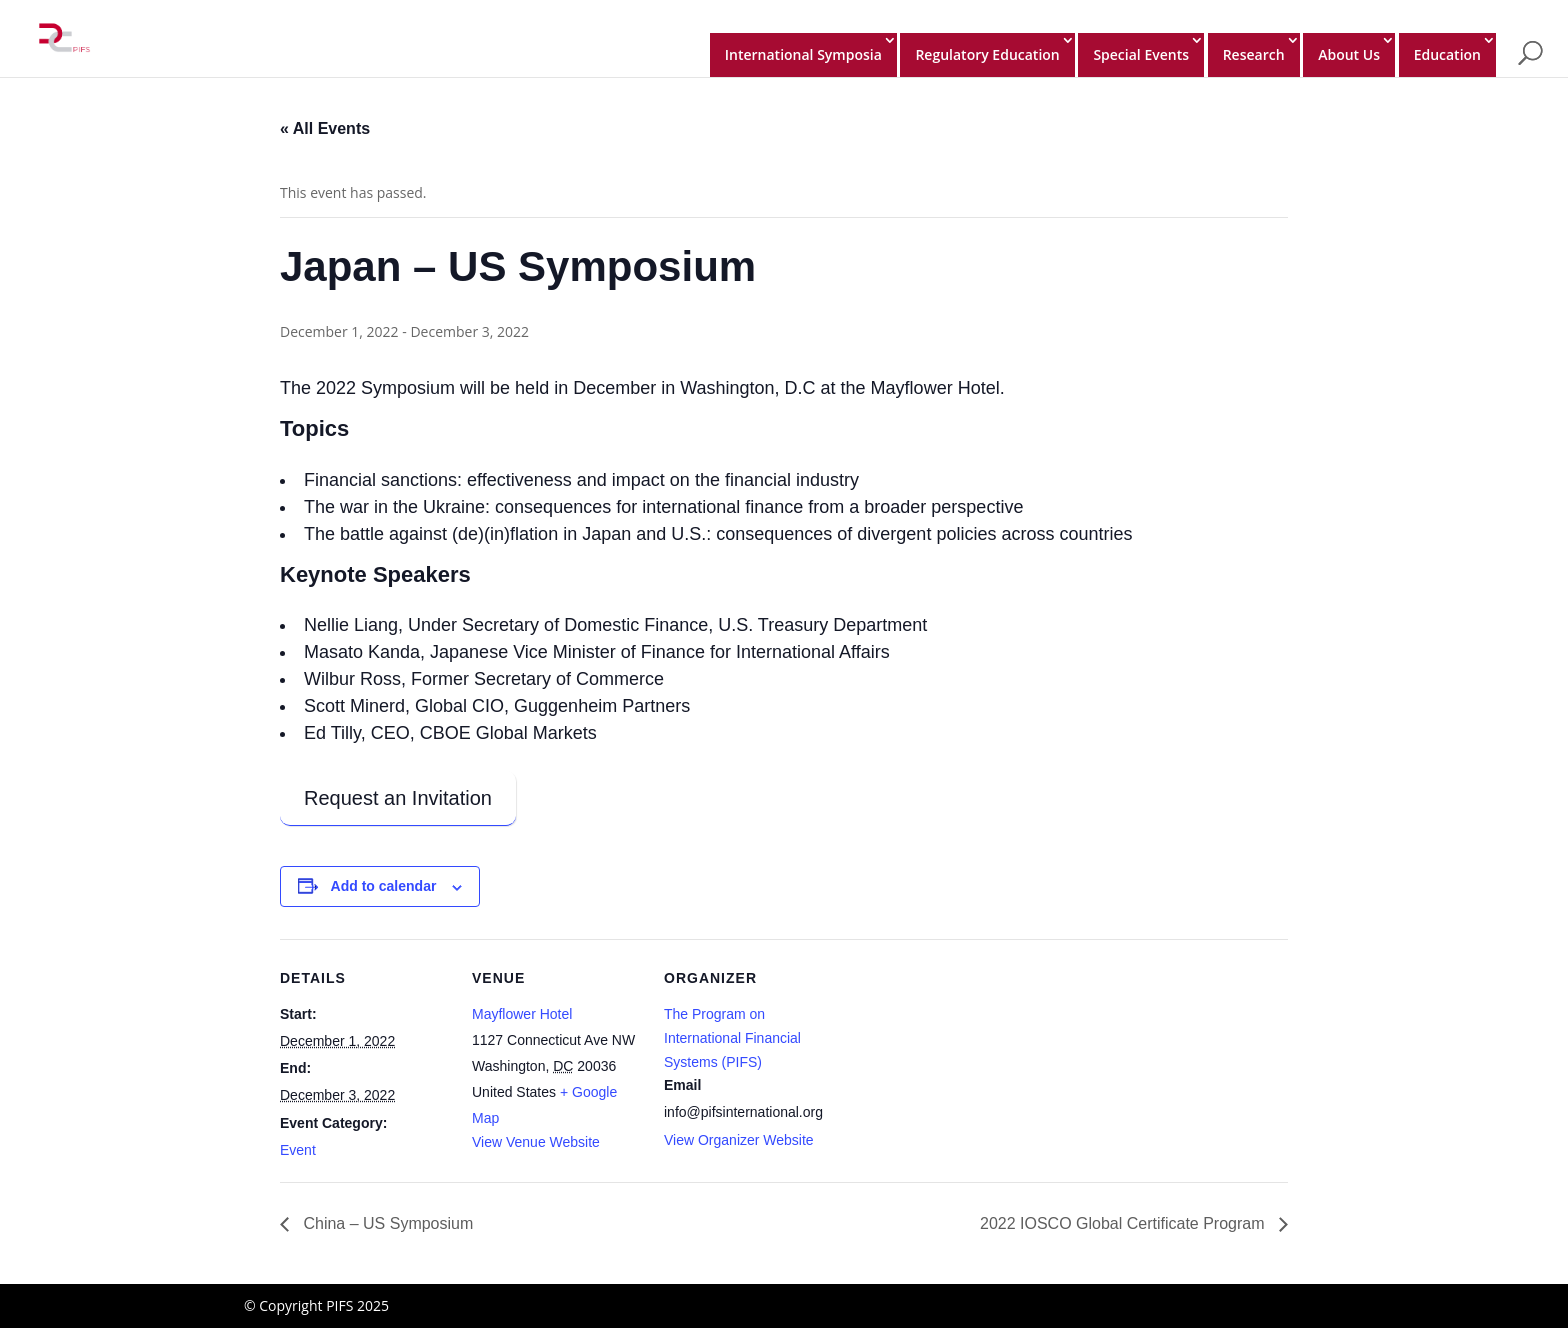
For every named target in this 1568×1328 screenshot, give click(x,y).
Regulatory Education (987, 54)
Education (1447, 54)
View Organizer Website (739, 1140)
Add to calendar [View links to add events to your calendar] (384, 886)
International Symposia (803, 54)
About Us (1349, 54)
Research (1254, 54)
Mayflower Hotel (522, 1014)
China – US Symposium (386, 1223)
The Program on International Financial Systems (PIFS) (732, 1038)
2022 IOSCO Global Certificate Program (1124, 1223)
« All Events (325, 128)
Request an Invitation (398, 798)
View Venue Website (536, 1142)
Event (298, 1150)
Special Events (1141, 54)
